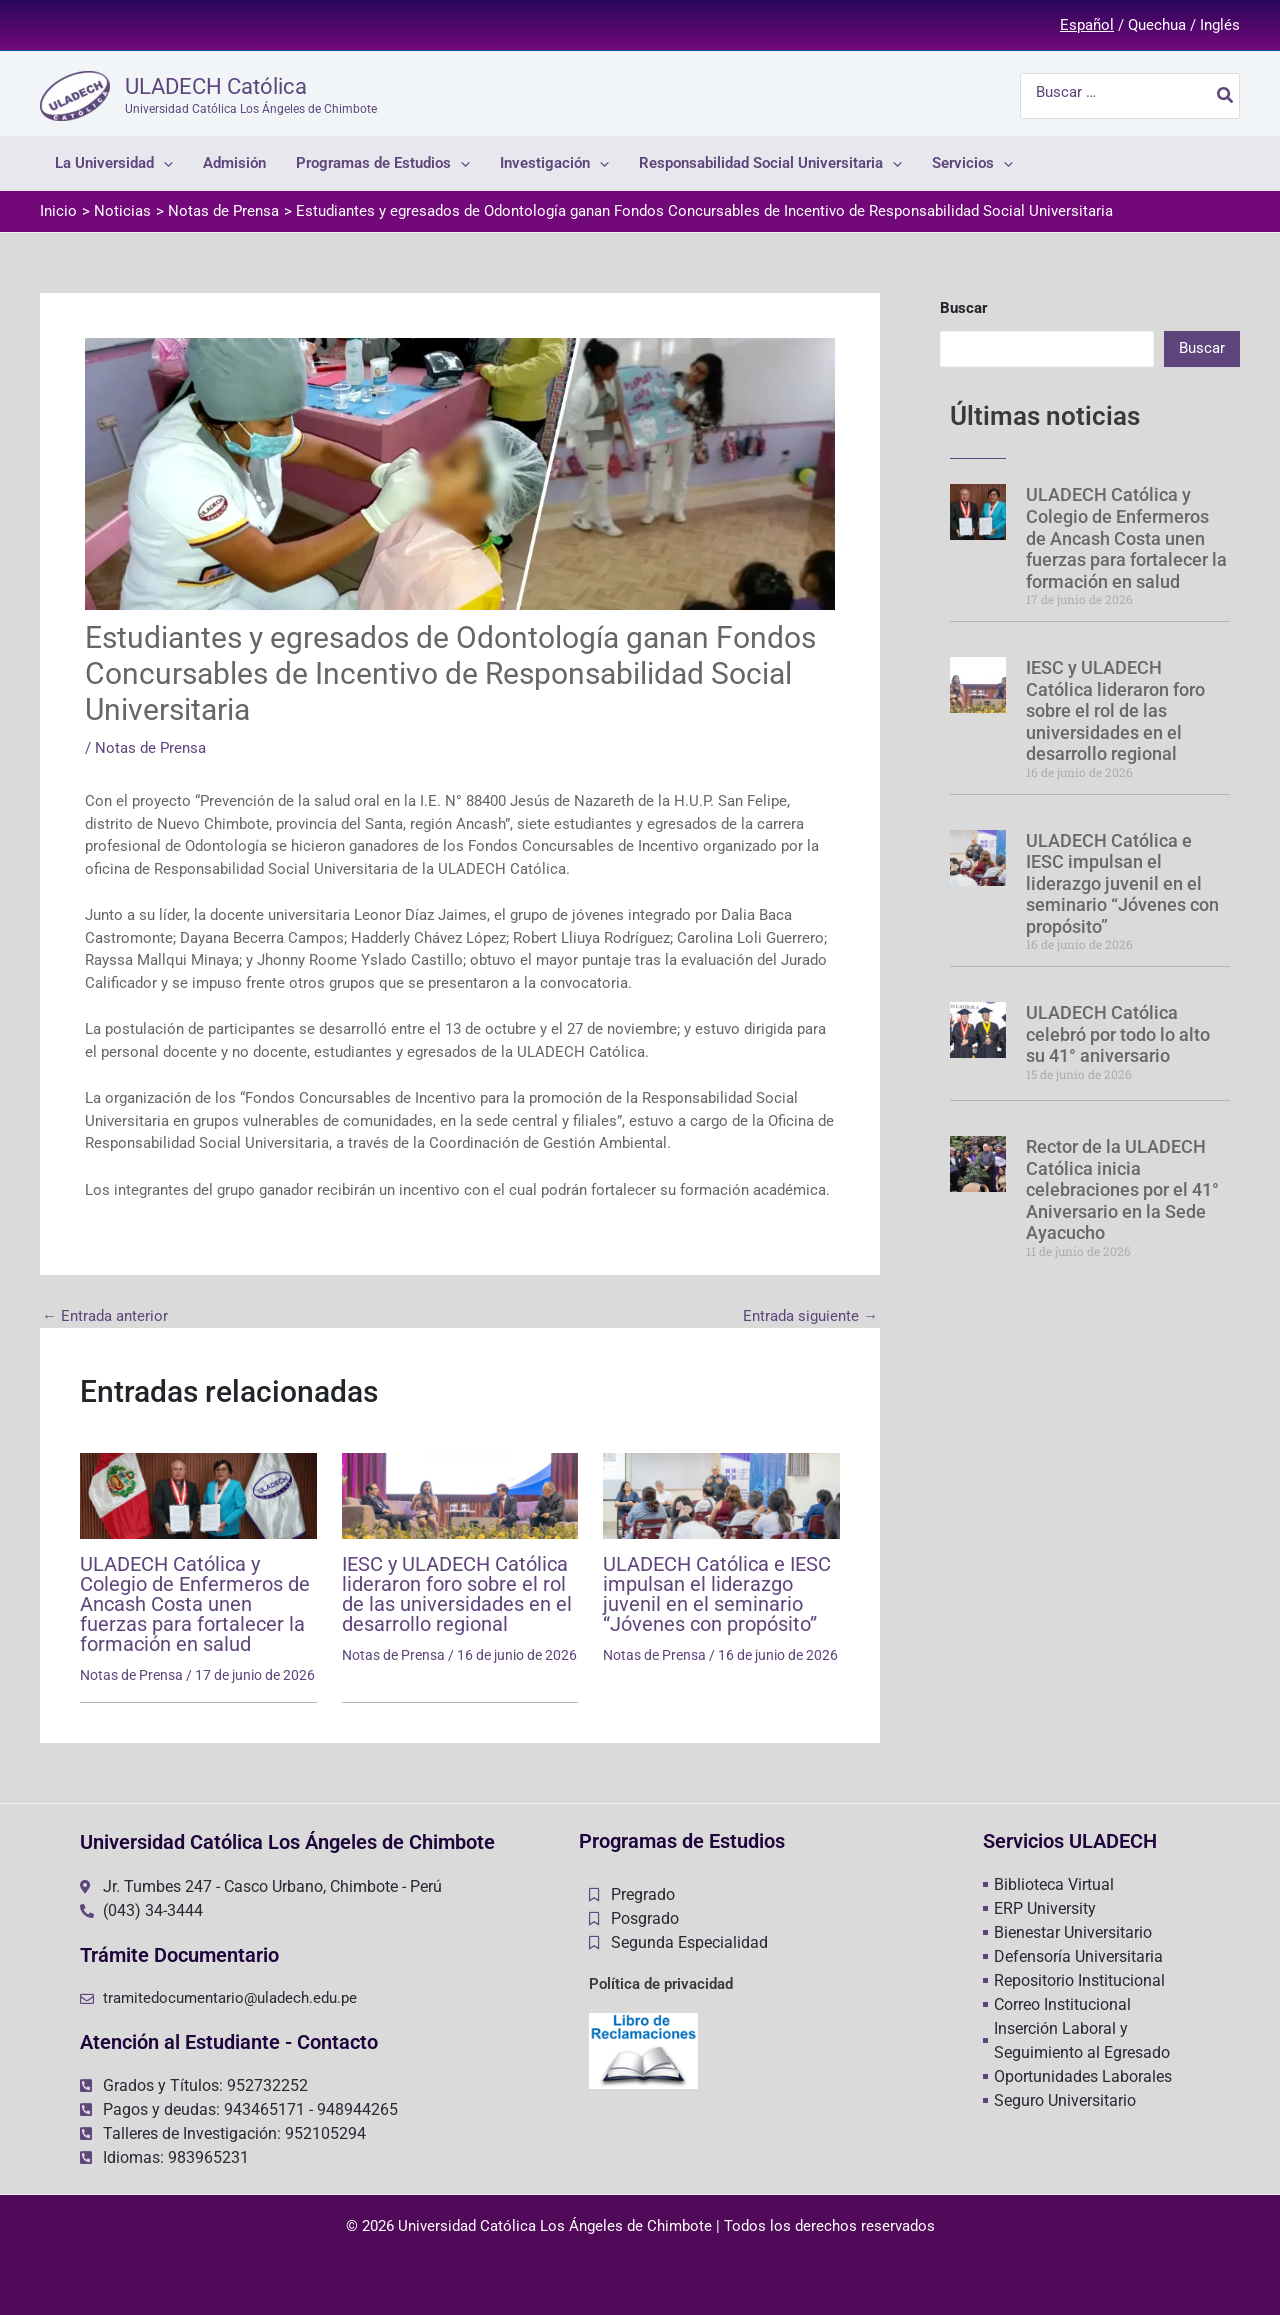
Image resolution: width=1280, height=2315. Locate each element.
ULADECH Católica (216, 86)
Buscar (964, 308)
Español (1087, 25)
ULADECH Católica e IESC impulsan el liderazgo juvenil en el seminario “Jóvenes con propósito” (717, 1594)
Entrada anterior (105, 1316)
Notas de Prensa (150, 748)
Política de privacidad (661, 1984)
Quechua (1157, 25)
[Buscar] (1226, 96)
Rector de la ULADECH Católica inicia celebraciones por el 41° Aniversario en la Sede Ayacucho (1122, 1189)
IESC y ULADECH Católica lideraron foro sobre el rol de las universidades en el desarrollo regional (457, 1594)
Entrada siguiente (810, 1316)
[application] (163, 163)
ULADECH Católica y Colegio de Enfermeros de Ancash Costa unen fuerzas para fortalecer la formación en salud (195, 1604)
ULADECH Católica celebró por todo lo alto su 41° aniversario (1118, 1034)
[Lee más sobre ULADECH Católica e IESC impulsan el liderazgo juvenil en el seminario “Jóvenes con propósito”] (721, 1495)
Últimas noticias (1045, 416)
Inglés (1220, 25)
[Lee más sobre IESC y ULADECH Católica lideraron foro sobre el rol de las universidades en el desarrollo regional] (460, 1495)
